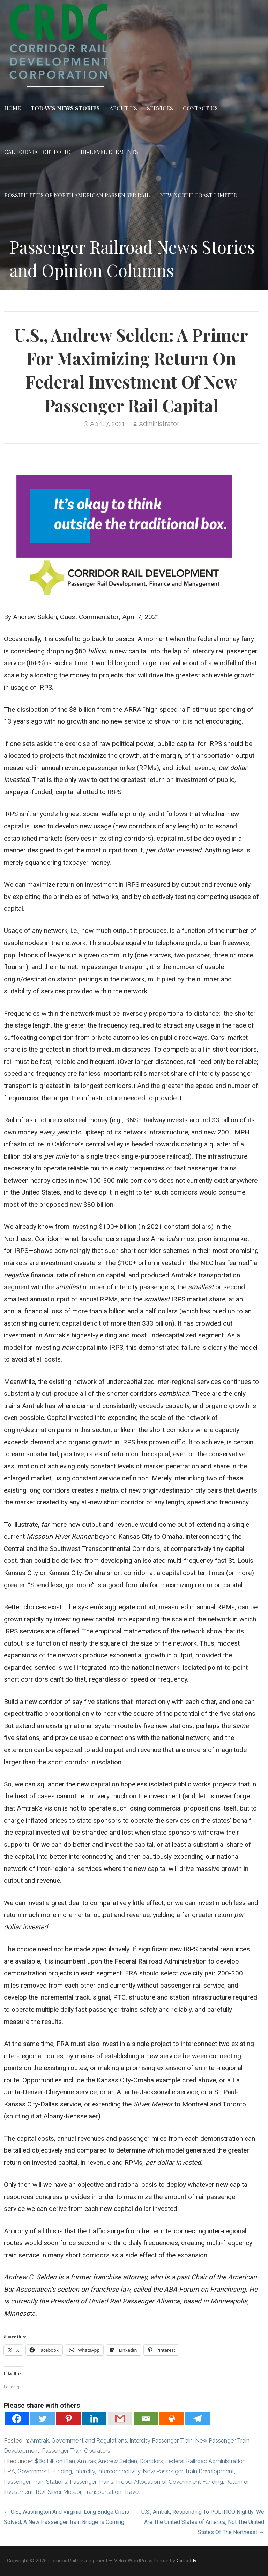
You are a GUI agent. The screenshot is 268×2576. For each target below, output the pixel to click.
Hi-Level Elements (109, 151)
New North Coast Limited (198, 195)
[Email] (146, 2418)
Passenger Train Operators (76, 2450)
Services (160, 108)
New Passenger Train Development (188, 2471)
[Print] (171, 2418)
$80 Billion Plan (55, 2461)
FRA (9, 2471)
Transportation (102, 2492)
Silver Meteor (64, 2492)
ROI (40, 2492)
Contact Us (200, 108)
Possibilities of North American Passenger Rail (77, 195)
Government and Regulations (89, 2440)
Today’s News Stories (65, 108)
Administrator (159, 423)
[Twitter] (42, 2418)
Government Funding (44, 2471)
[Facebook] (17, 2418)
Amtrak (39, 2440)
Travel (132, 2492)
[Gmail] (120, 2418)
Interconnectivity (118, 2471)
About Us (123, 108)
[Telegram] (197, 2418)
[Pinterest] (68, 2418)
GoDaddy (186, 2560)
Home (12, 108)
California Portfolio (37, 151)
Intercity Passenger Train (161, 2440)
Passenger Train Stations (35, 2482)
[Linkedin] (94, 2418)
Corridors (151, 2461)
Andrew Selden (117, 2461)
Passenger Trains (91, 2482)
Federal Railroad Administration (205, 2461)
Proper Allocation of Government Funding (169, 2482)
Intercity (84, 2471)
